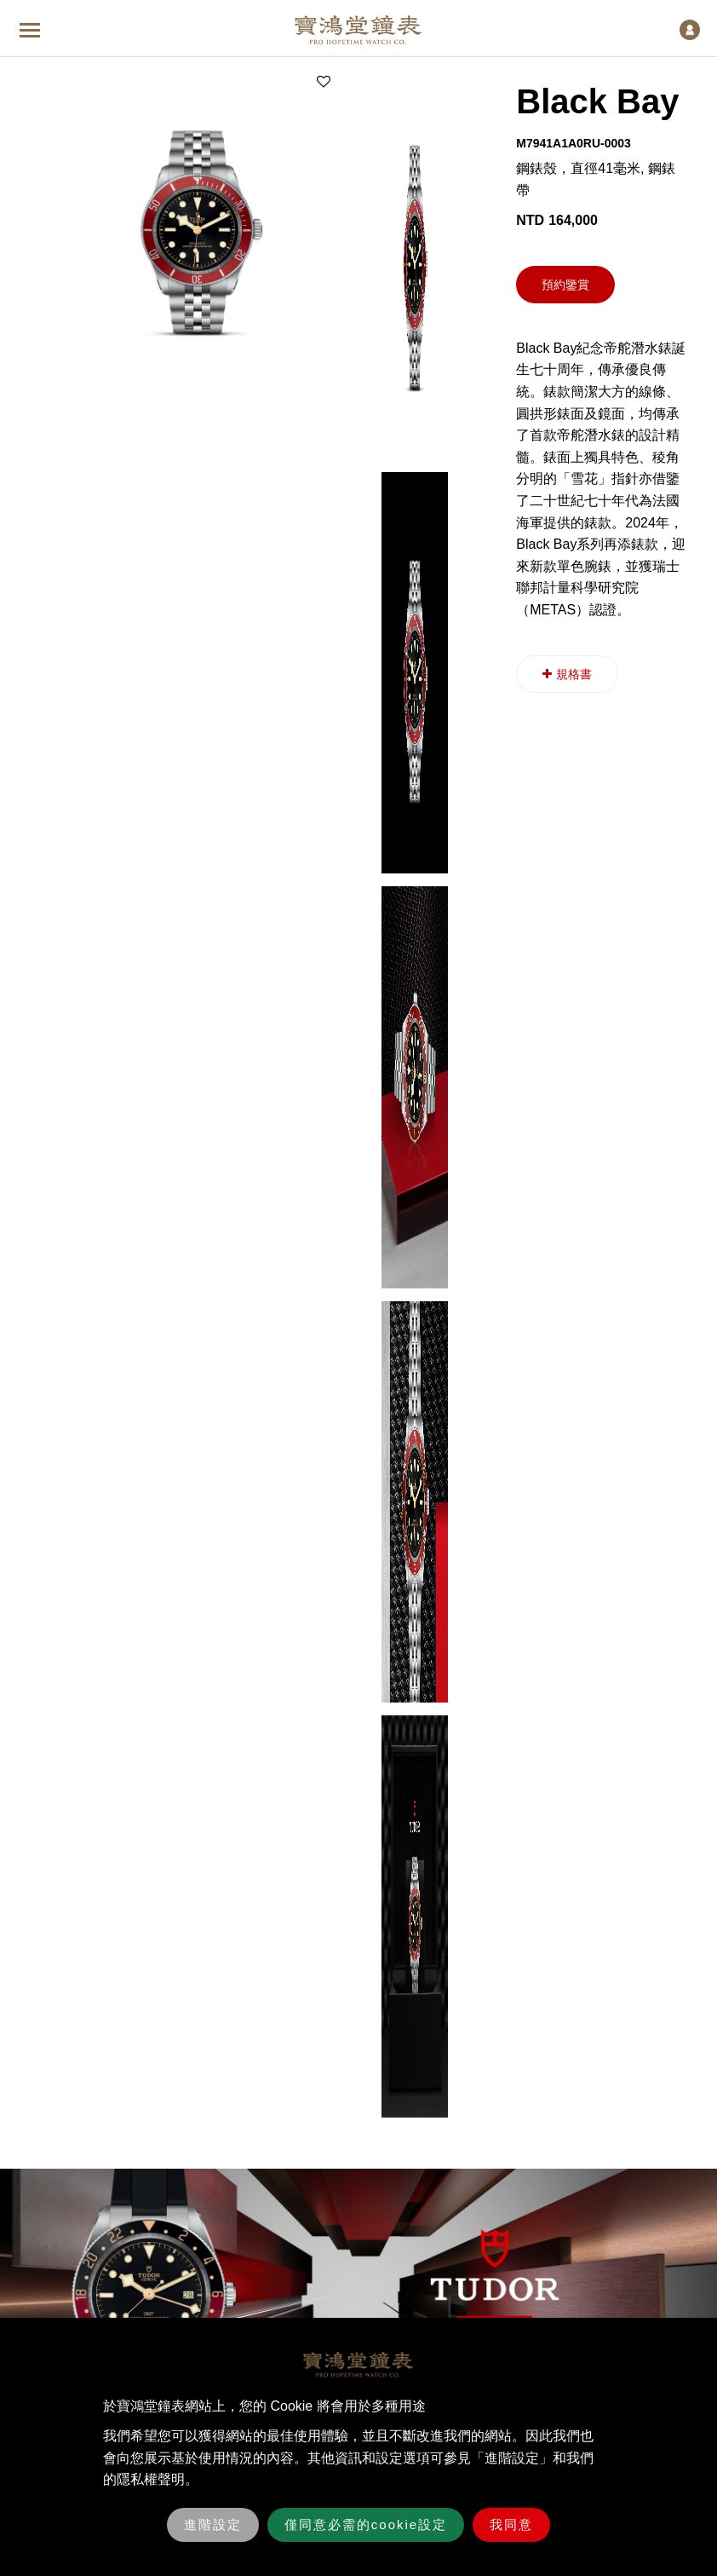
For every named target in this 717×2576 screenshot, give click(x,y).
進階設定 (213, 2524)
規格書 (567, 674)
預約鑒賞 (565, 284)
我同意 (511, 2524)
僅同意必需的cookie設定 (365, 2524)
